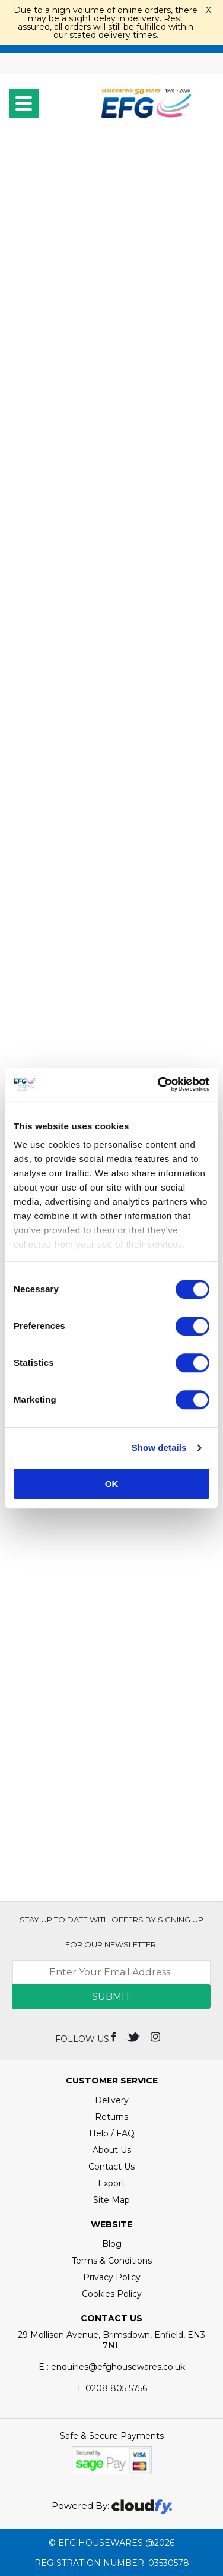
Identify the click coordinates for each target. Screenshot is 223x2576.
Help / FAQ (112, 2133)
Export (111, 2183)
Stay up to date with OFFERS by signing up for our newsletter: (111, 1932)
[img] (115, 2036)
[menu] (24, 103)
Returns (111, 2116)
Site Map (111, 2200)
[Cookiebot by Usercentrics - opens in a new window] (159, 1084)
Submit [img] (111, 1996)
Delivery (112, 2100)
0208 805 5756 (112, 2388)
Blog (112, 2244)
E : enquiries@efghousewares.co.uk (112, 2367)
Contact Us (111, 2166)
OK (112, 1484)
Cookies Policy (112, 2293)
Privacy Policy (112, 2277)
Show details (159, 1447)
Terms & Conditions (112, 2260)
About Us (112, 2150)
